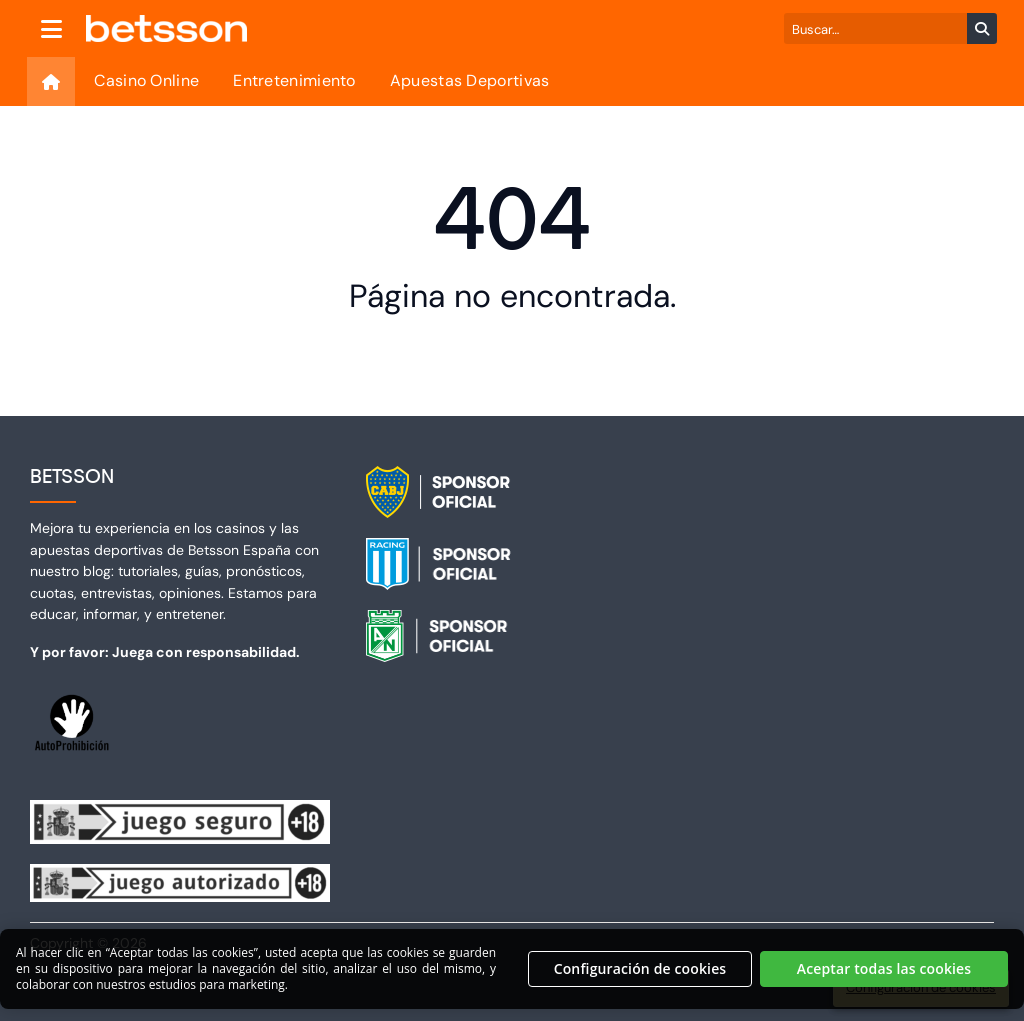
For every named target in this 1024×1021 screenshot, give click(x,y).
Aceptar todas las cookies (884, 975)
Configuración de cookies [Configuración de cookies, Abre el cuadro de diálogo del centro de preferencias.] (640, 975)
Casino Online (146, 80)
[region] (512, 977)
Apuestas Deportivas (470, 80)
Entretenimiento (294, 80)
